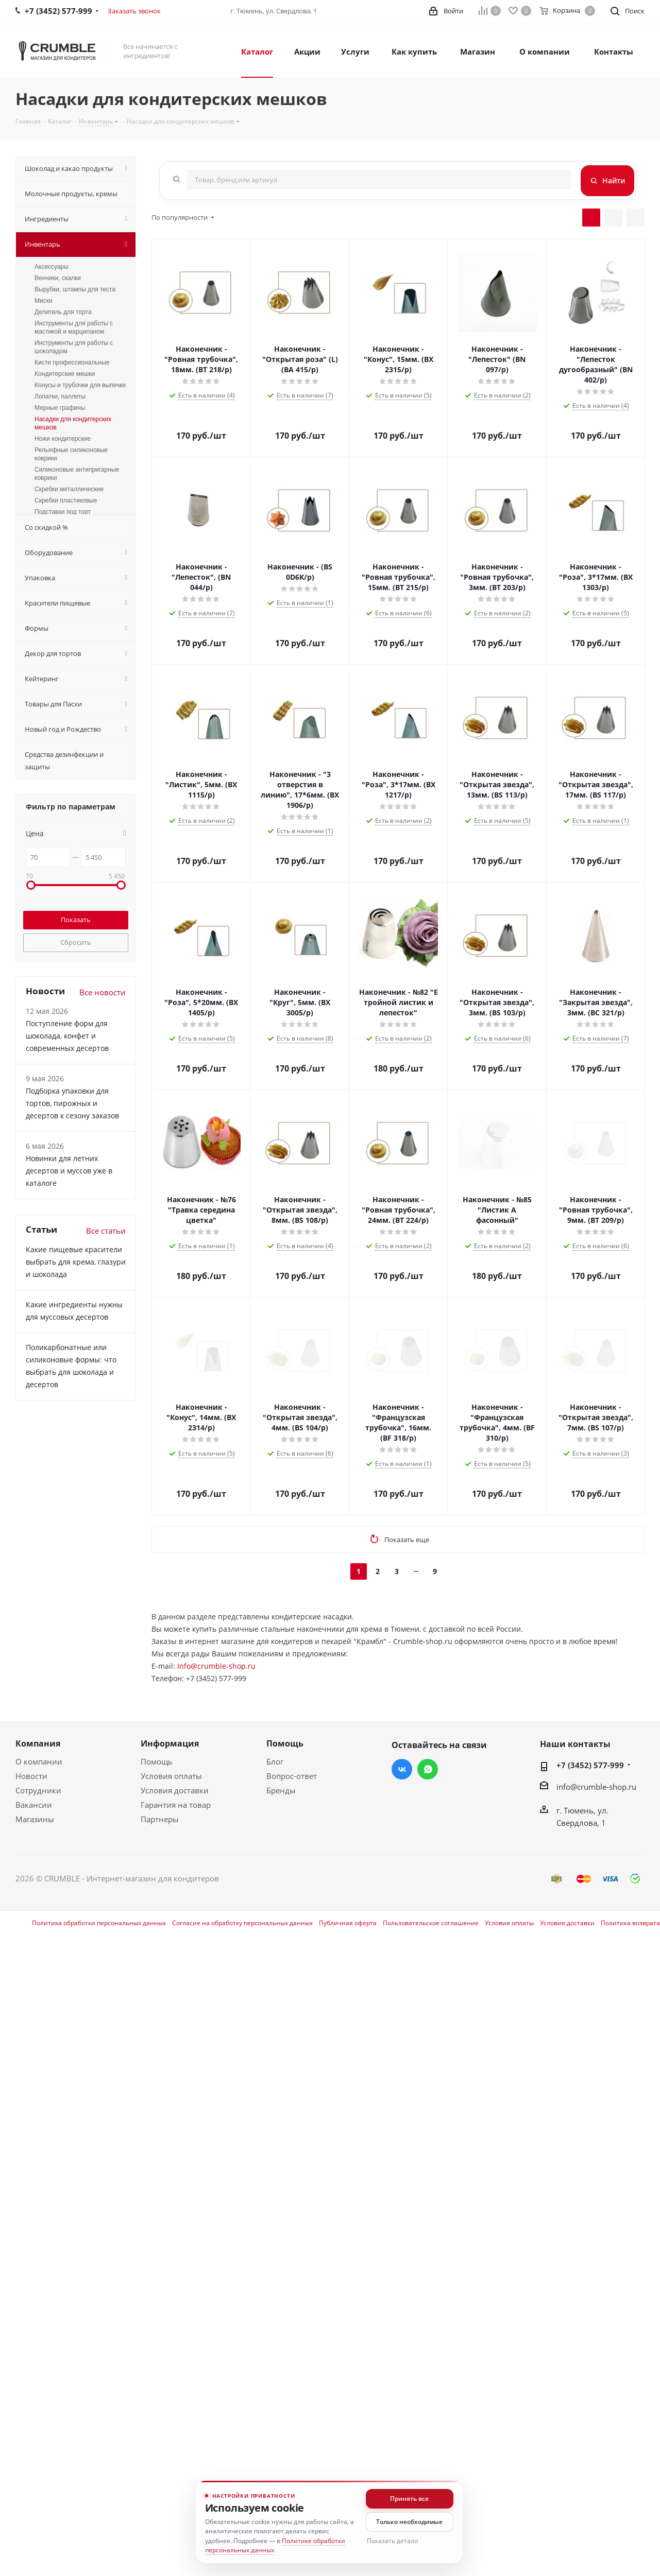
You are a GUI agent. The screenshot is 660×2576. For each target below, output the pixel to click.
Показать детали (392, 2540)
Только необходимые (409, 2521)
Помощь (157, 1761)
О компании (38, 1761)
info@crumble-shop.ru (596, 1787)
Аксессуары (52, 266)
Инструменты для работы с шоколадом (74, 347)
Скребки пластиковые (66, 500)
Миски (44, 300)
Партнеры (160, 1819)
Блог (274, 1761)
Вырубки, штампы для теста (75, 289)
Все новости (102, 992)
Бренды (281, 1790)
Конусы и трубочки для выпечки (80, 385)
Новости (31, 1776)
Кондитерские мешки (65, 373)
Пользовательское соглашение (431, 1923)
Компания (37, 1743)
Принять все (409, 2498)
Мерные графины (60, 407)
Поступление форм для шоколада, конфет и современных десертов (67, 1035)
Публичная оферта (348, 1923)
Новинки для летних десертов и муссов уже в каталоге (69, 1170)
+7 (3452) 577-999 (590, 1765)
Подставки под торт (63, 511)
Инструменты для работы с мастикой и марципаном (74, 327)
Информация (170, 1743)
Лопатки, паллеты (60, 396)
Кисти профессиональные (72, 362)
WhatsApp (427, 1769)
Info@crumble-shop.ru (216, 1666)
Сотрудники (38, 1790)
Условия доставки (175, 1790)
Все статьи (106, 1230)
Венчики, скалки (58, 278)
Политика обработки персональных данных (99, 1923)
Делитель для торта (63, 312)
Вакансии (33, 1805)
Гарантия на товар (176, 1805)
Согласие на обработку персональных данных (242, 1923)
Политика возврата (630, 1923)
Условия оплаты (171, 1776)
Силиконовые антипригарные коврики (77, 473)
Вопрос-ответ (291, 1776)
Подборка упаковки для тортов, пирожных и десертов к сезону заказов (72, 1103)
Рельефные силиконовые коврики (71, 454)
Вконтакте (402, 1769)
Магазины (34, 1819)
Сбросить (75, 942)
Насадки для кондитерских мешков (73, 423)
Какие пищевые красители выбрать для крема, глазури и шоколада (76, 1261)
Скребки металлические (69, 489)
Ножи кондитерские (63, 438)
